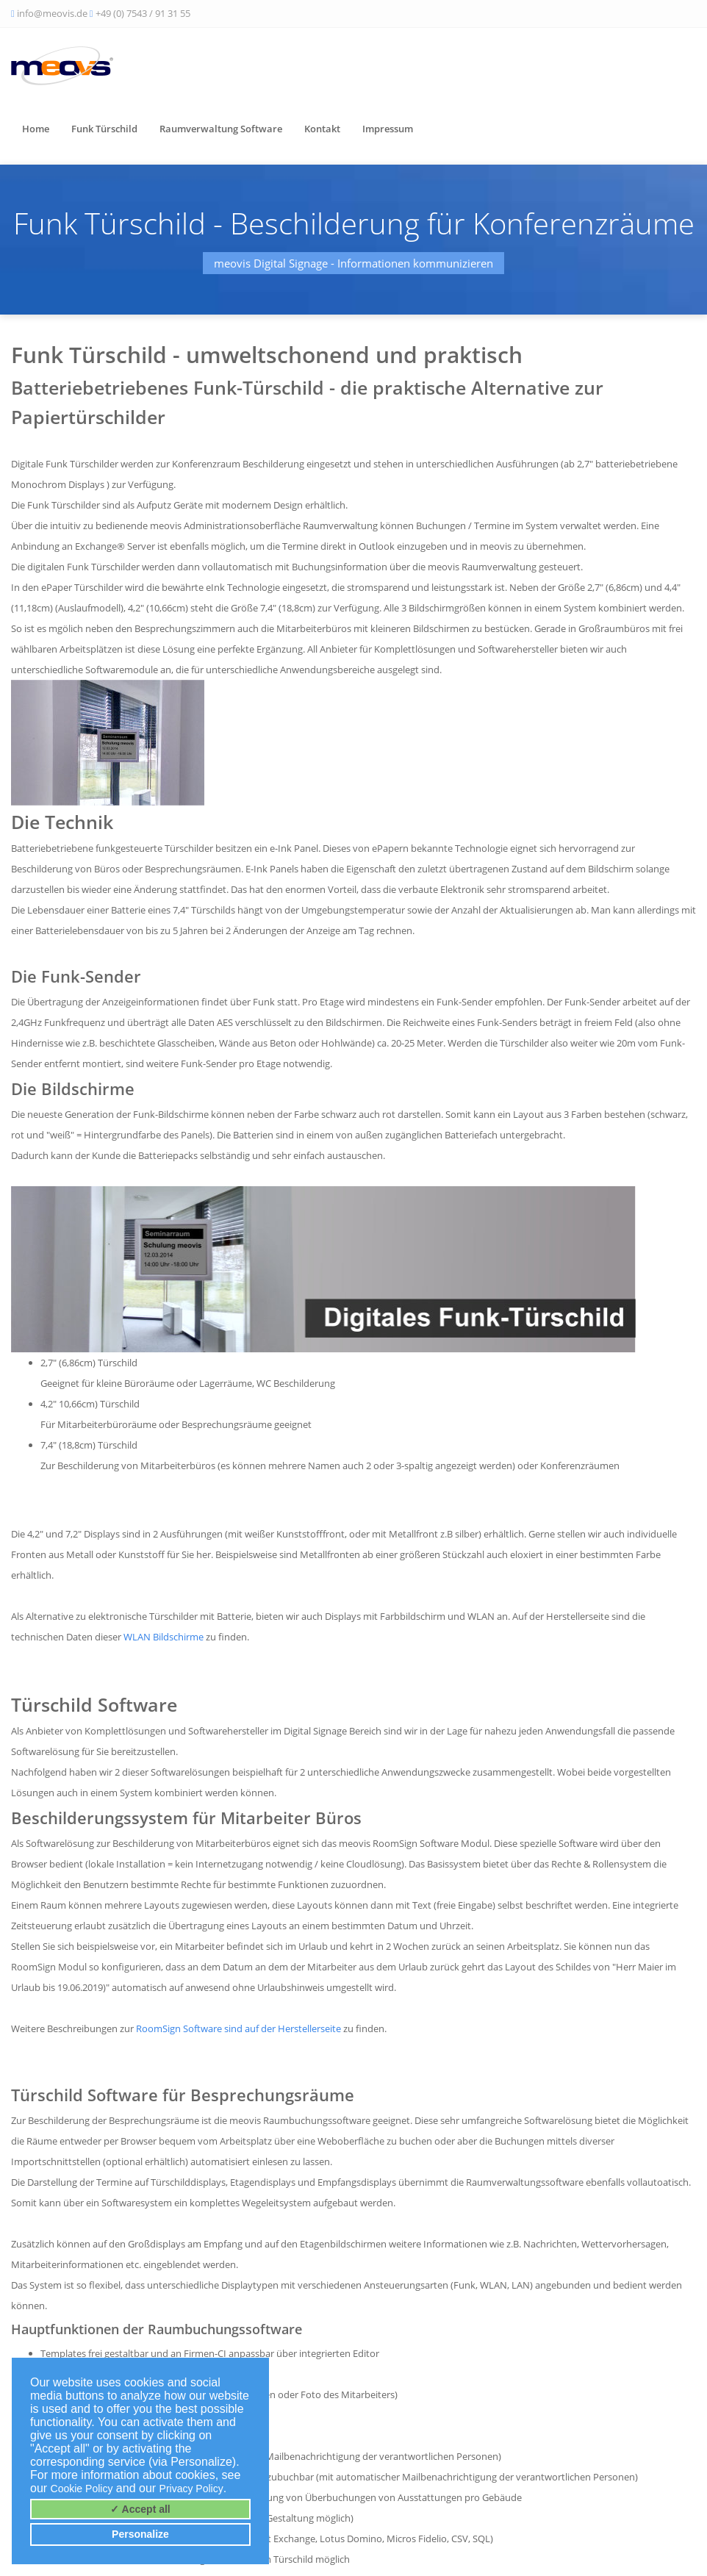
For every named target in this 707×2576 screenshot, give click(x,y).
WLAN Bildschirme (163, 1636)
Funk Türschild (104, 128)
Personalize (140, 2534)
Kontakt (322, 128)
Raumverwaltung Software (220, 128)
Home (35, 128)
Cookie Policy (82, 2488)
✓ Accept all (140, 2509)
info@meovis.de (52, 13)
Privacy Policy (191, 2488)
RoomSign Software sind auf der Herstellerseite (238, 2028)
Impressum (387, 128)
